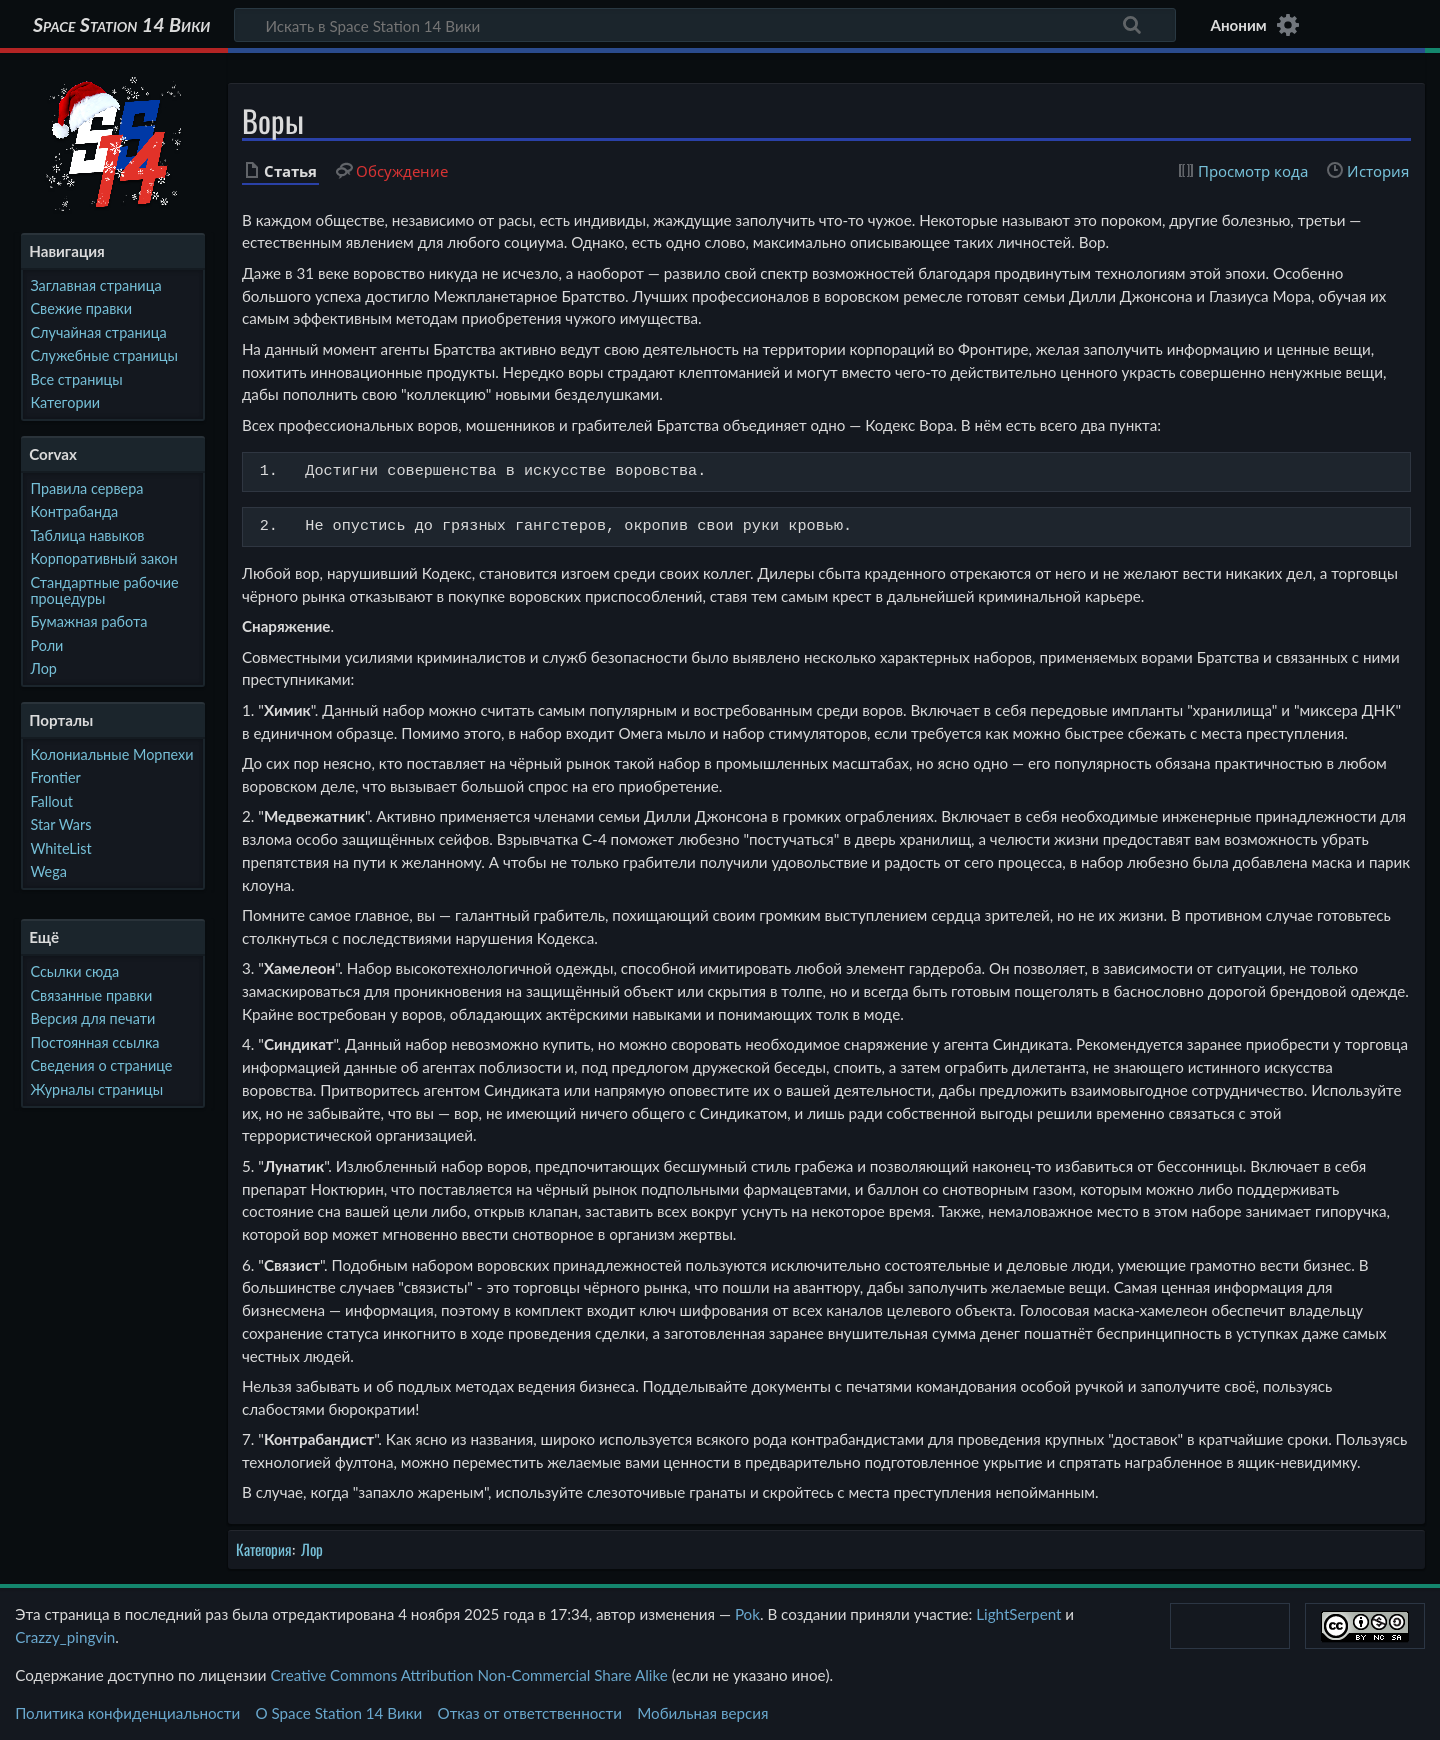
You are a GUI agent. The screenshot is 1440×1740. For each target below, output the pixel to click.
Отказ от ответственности (530, 1713)
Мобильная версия (702, 1713)
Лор (312, 1549)
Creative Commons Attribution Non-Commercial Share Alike (468, 1675)
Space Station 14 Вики (121, 25)
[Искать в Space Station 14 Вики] (705, 25)
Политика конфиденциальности (127, 1713)
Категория (264, 1549)
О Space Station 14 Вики (338, 1713)
